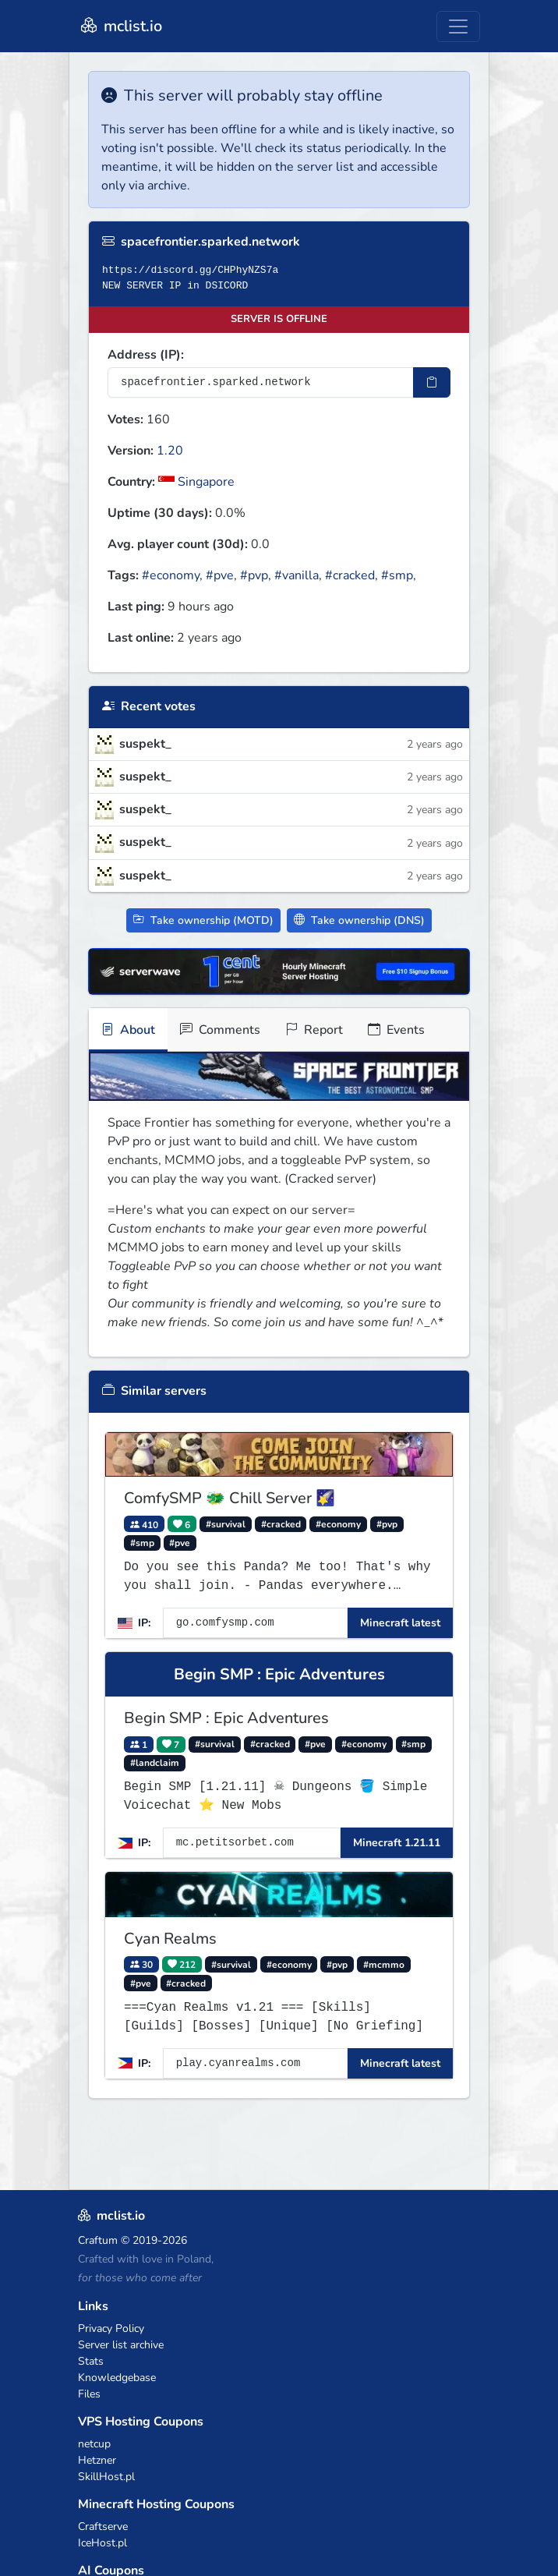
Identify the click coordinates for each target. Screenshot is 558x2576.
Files (89, 2394)
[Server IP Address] (261, 382)
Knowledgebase (117, 2377)
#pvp (254, 575)
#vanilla (296, 575)
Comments (220, 1030)
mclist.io (120, 26)
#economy (171, 575)
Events (396, 1030)
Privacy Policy (111, 2328)
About (128, 1030)
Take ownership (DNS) (359, 920)
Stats (91, 2361)
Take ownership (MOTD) (203, 920)
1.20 (170, 450)
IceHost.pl (102, 2542)
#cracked (350, 575)
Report (314, 1030)
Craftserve (103, 2526)
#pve (220, 575)
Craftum (98, 2240)
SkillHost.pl (106, 2476)
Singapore (196, 481)
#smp (397, 575)
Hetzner (97, 2460)
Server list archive (121, 2344)
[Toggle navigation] (458, 26)
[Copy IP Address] (431, 382)
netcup (94, 2443)
